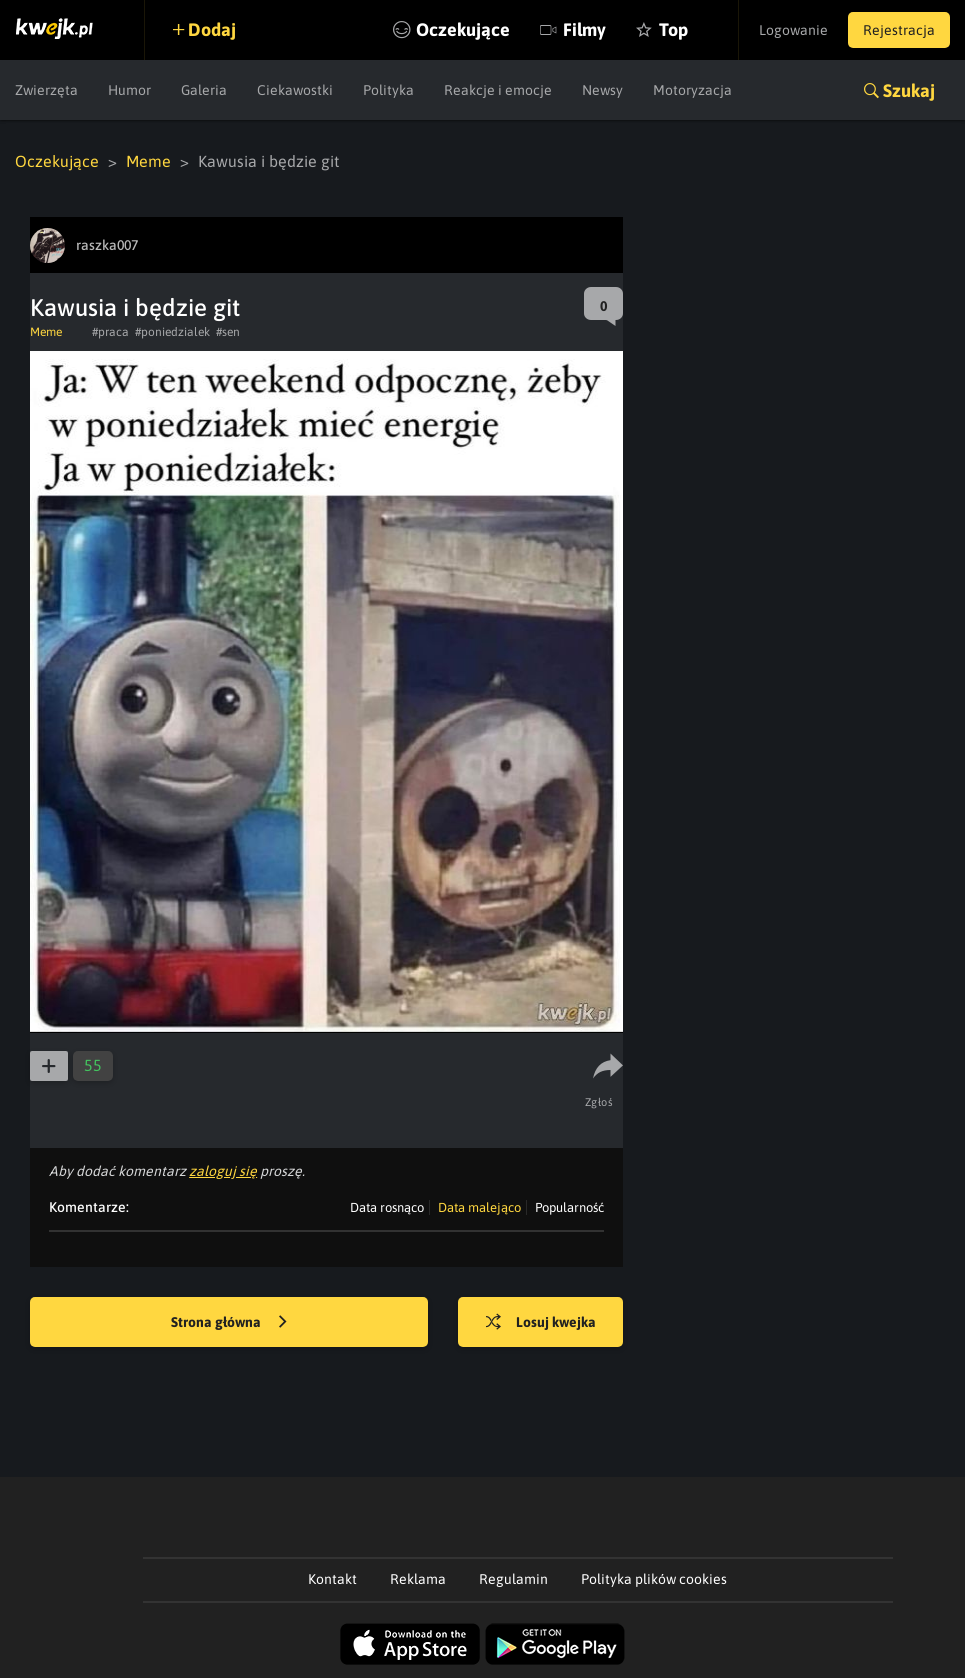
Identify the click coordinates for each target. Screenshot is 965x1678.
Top (673, 29)
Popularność (569, 1207)
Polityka (388, 90)
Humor (129, 90)
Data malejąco (479, 1207)
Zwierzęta (46, 90)
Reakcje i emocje (498, 90)
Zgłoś (599, 1102)
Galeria (204, 90)
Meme (148, 161)
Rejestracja (899, 30)
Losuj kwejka (541, 1323)
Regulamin (513, 1579)
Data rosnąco (387, 1207)
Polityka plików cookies (654, 1579)
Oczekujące (463, 29)
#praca (110, 332)
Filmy (584, 29)
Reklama (418, 1579)
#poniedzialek (172, 332)
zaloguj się (223, 1171)
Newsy (602, 90)
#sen (228, 332)
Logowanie (793, 30)
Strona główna (229, 1323)
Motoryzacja (692, 90)
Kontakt (332, 1579)
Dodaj (212, 29)
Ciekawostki (295, 90)
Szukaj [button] (909, 90)
